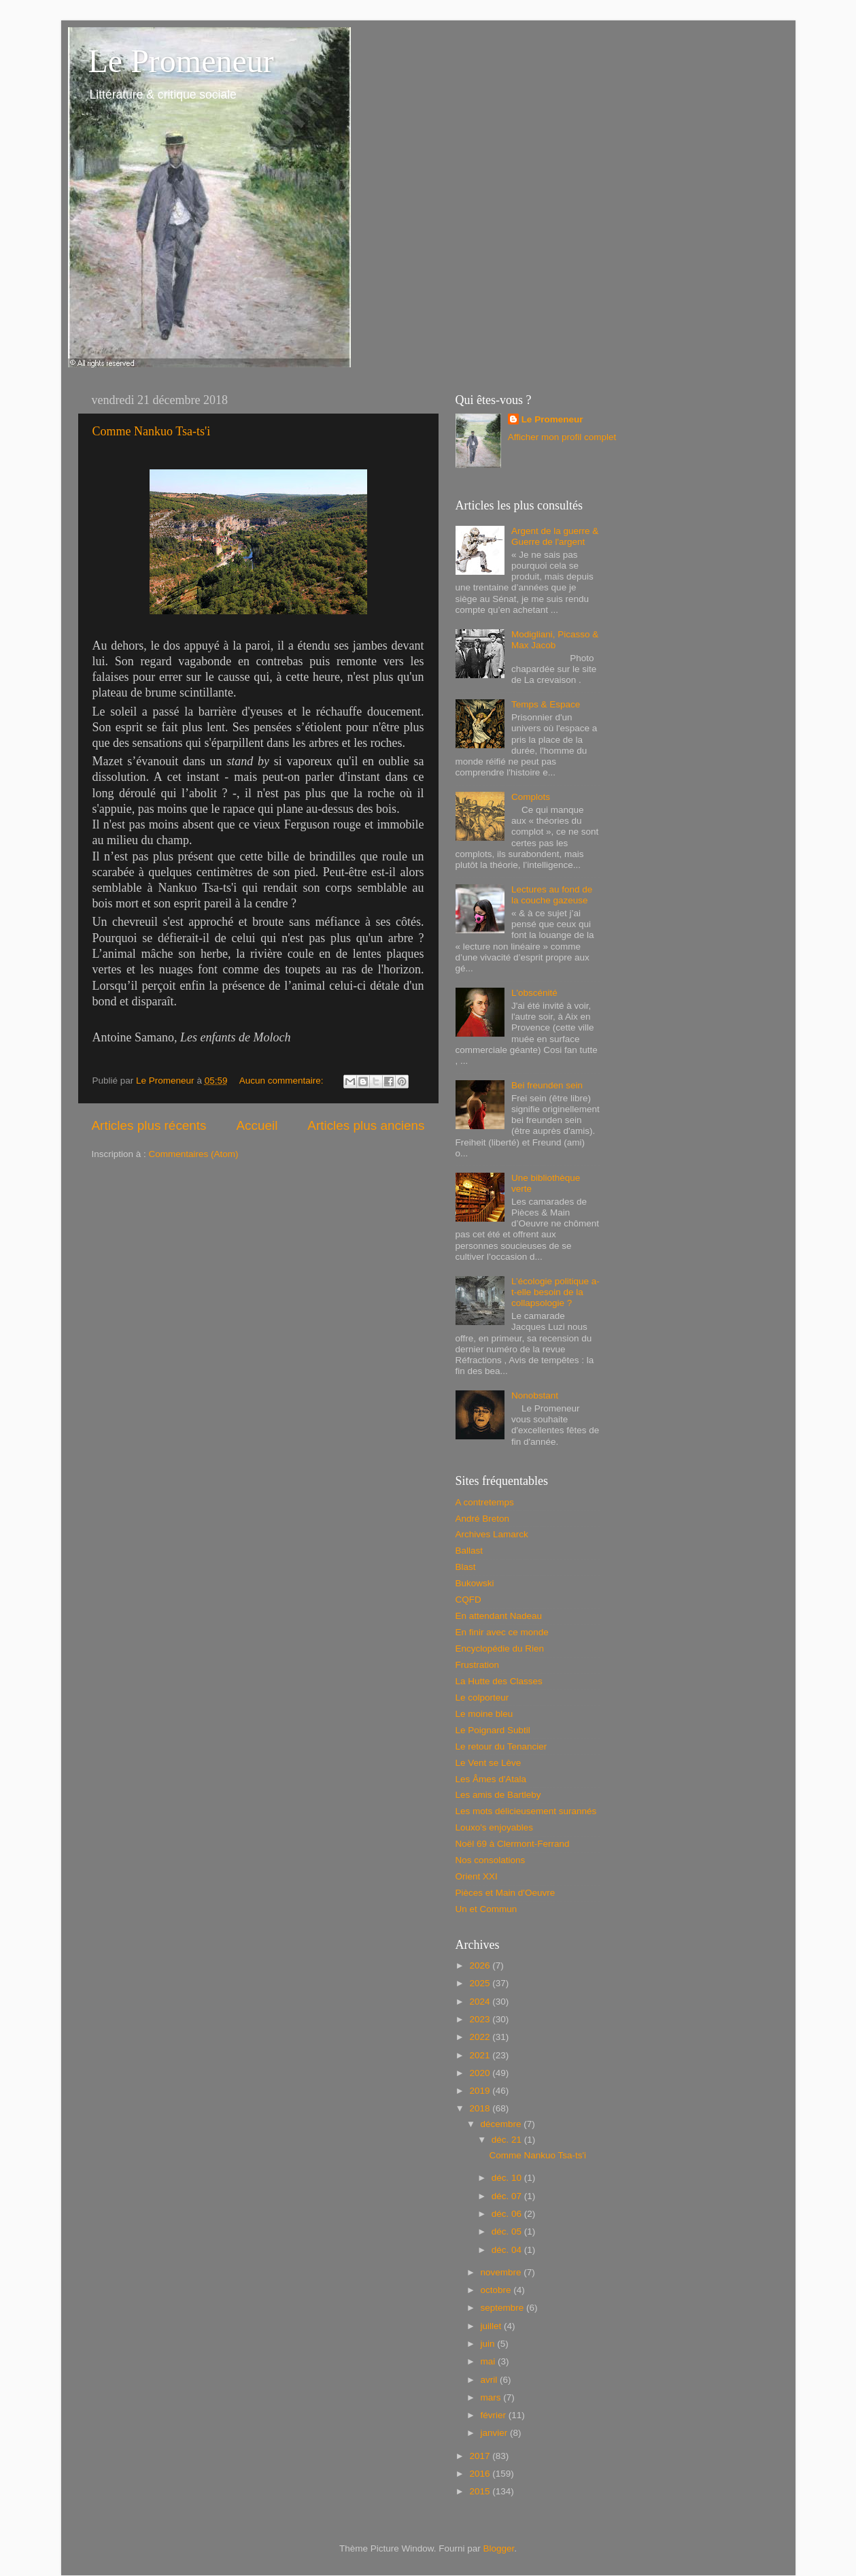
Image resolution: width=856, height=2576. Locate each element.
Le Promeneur (181, 61)
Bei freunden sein (547, 1085)
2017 (480, 2456)
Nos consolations (491, 1860)
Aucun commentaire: (282, 1080)
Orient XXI (477, 1876)
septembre (504, 2308)
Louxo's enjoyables (494, 1827)
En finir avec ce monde (502, 1632)
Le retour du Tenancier (501, 1746)
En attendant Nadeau (499, 1616)
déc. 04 (508, 2250)
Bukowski (475, 1583)
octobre (497, 2290)
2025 (480, 1983)
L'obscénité (534, 993)
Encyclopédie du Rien (500, 1648)
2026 (480, 1965)
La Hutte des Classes (499, 1681)
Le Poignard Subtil (493, 1730)
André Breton (483, 1518)
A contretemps (485, 1502)
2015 (480, 2491)
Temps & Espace (545, 704)
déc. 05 (508, 2231)
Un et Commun (486, 1909)
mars (492, 2397)
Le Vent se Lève (488, 1763)
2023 (480, 2019)
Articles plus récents (149, 1125)
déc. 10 (508, 2178)
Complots (530, 797)
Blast (466, 1567)
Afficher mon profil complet (562, 437)
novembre (502, 2272)
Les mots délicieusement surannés (526, 1811)
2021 (480, 2055)
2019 (480, 2091)
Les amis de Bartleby (498, 1795)
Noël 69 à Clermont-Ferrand (513, 1844)
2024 (480, 2001)
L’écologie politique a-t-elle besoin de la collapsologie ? (555, 1292)
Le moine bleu (484, 1714)
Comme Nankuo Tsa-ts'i (151, 431)
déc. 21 (508, 2140)
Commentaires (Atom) (194, 1154)
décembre (502, 2124)
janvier (496, 2433)
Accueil (256, 1125)
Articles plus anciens (365, 1125)
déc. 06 (508, 2214)
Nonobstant (534, 1395)
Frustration (478, 1665)
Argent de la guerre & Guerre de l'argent (554, 536)
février (495, 2415)
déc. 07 (508, 2196)
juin (489, 2344)
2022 (480, 2037)
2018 (480, 2108)
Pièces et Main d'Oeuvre (505, 1893)
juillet (492, 2326)
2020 (480, 2073)
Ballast (469, 1550)
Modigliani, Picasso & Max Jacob (554, 639)
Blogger (499, 2548)
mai (489, 2361)
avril (490, 2380)
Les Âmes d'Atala (491, 1779)
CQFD (468, 1599)
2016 (480, 2474)
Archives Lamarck (492, 1534)
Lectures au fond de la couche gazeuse (551, 894)
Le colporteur (482, 1697)
